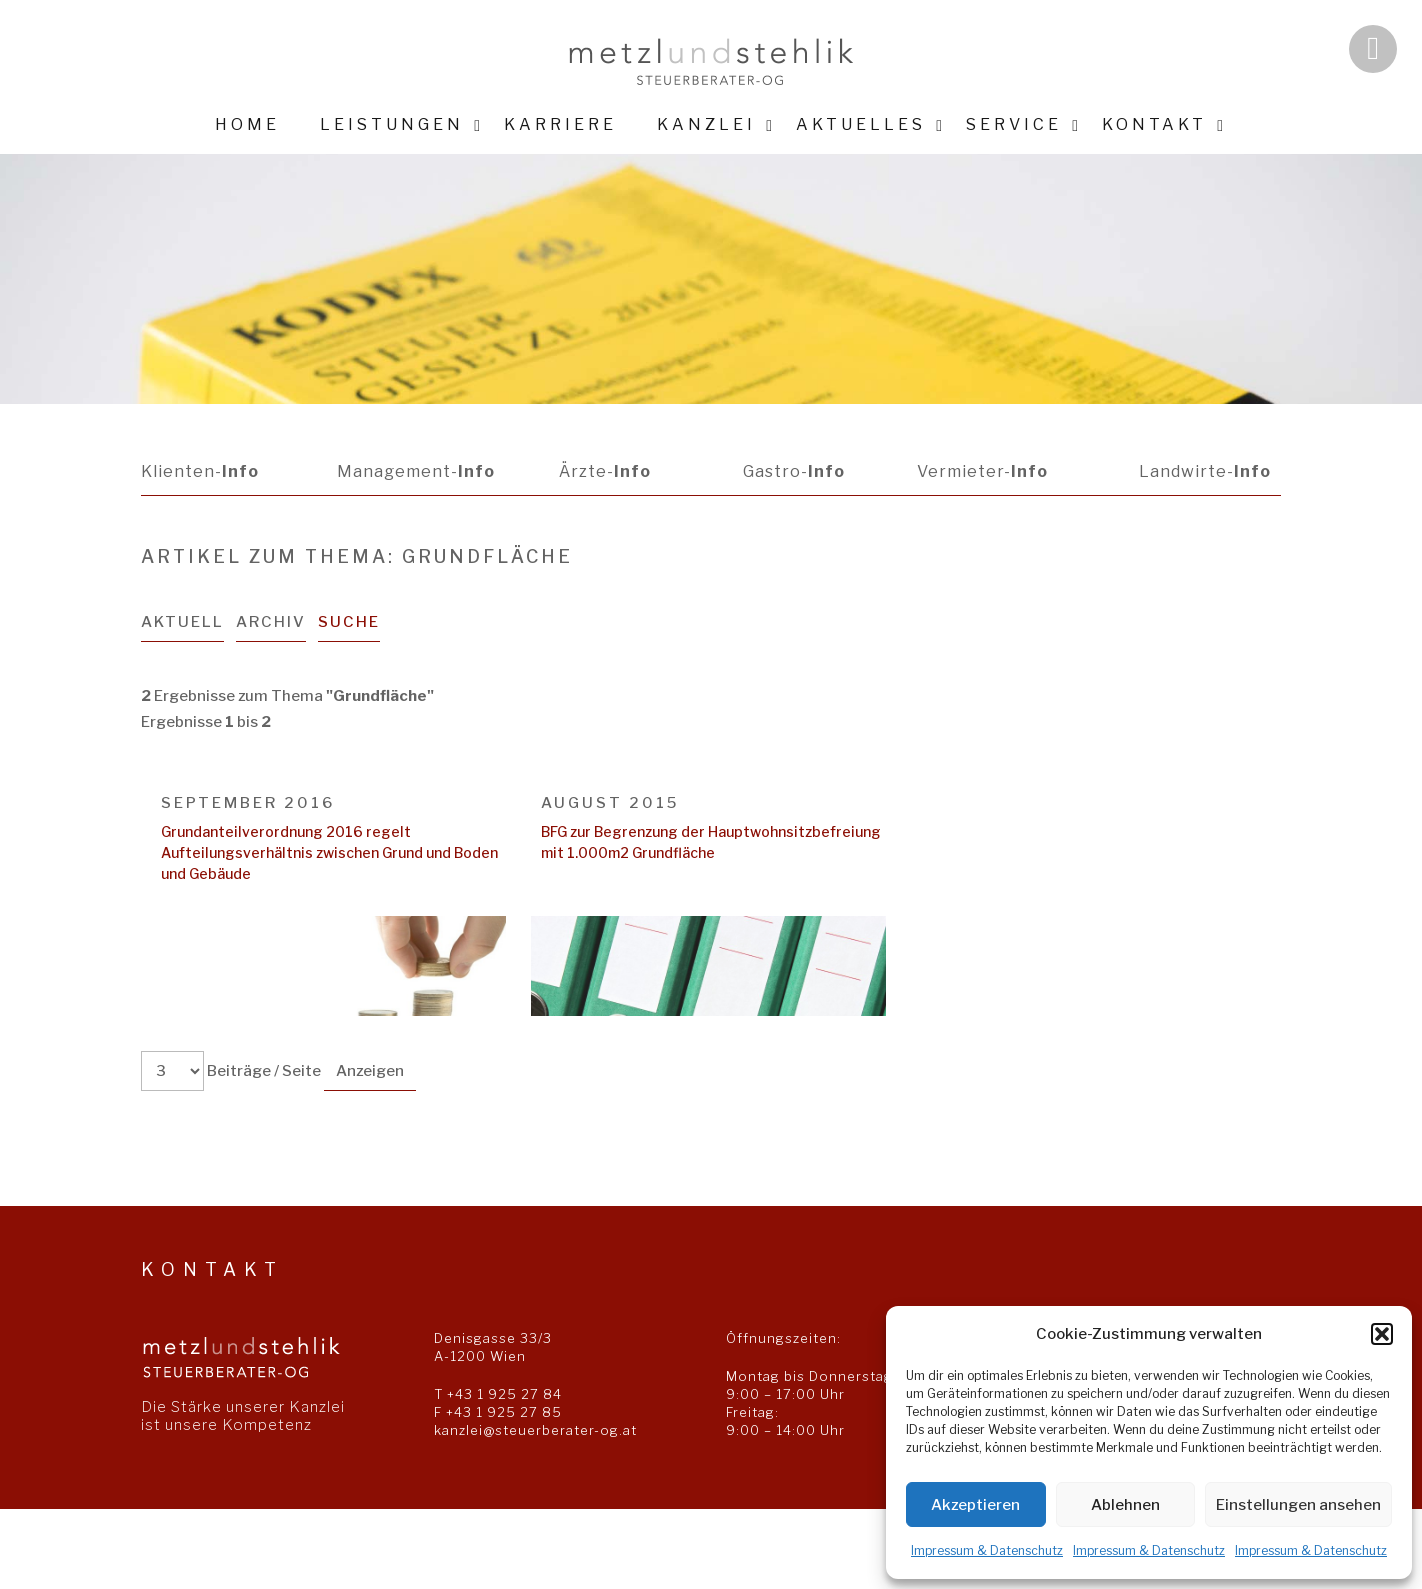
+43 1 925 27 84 (504, 1394)
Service (1014, 124)
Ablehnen (1125, 1505)
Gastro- (792, 471)
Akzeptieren (975, 1505)
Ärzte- (604, 471)
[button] (1382, 1334)
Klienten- (200, 471)
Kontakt (1154, 124)
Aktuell (182, 622)
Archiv (272, 622)
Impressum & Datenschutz (987, 1550)
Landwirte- (1205, 471)
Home (247, 124)
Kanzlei (706, 124)
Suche (351, 622)
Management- (415, 471)
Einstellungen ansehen (1298, 1505)
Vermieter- (981, 471)
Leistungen (392, 124)
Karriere (560, 124)
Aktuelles (861, 124)
